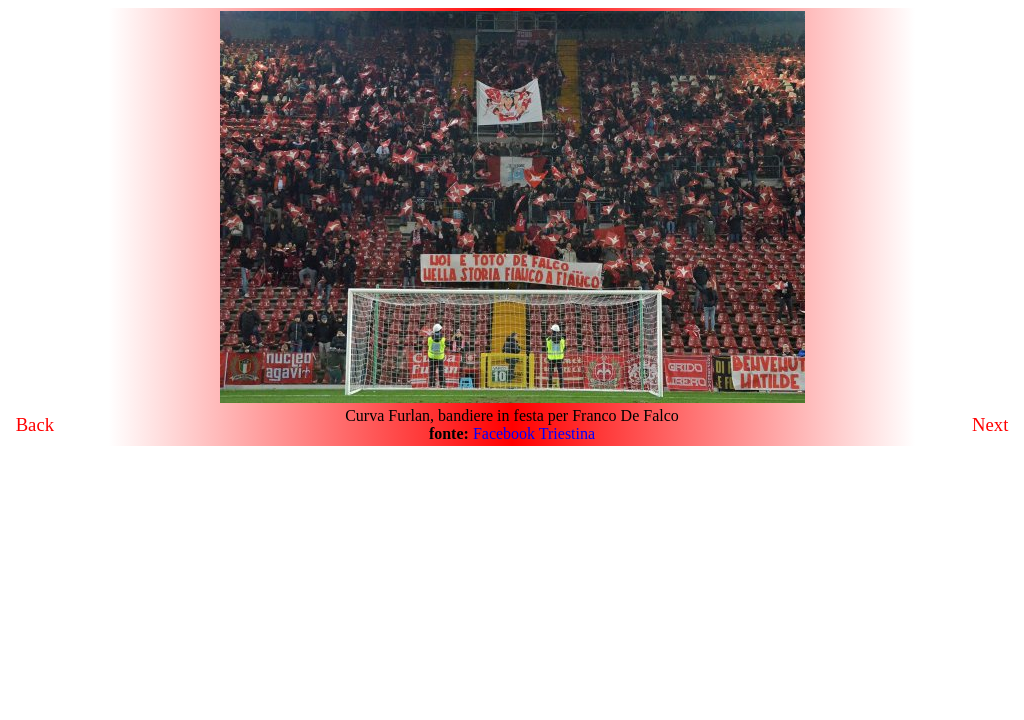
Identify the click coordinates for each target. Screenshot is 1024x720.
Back (35, 424)
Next (990, 424)
